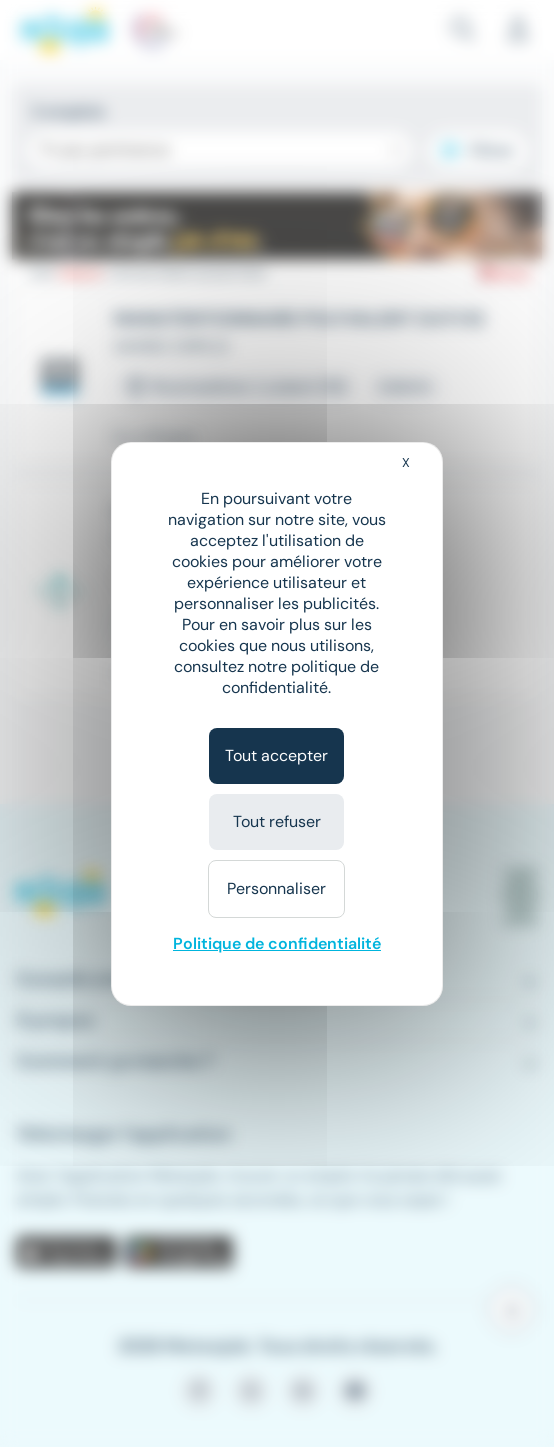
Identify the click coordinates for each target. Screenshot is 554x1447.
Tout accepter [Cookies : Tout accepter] (276, 755)
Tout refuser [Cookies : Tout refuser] (277, 821)
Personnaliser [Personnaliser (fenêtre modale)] (276, 888)
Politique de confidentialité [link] (277, 943)
